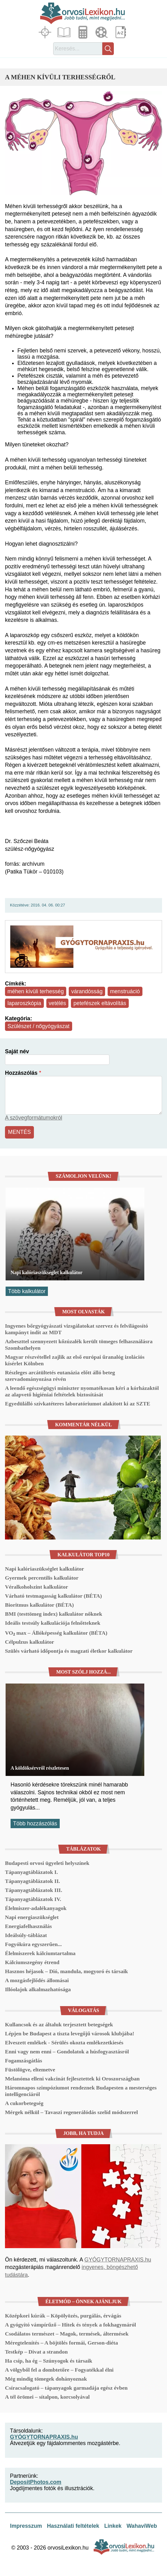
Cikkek (64, 32)
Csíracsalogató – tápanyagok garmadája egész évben (66, 2388)
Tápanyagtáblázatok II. (32, 1881)
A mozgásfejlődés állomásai (37, 1980)
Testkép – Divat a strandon (36, 2352)
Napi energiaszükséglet (32, 1917)
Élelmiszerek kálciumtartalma (40, 1953)
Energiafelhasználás (28, 1926)
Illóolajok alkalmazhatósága (38, 1989)
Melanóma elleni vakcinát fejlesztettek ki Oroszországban (72, 2078)
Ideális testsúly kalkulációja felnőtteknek (52, 1623)
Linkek (113, 2526)
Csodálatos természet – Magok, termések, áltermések (66, 2334)
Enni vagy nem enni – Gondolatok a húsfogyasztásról (67, 2051)
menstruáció (125, 991)
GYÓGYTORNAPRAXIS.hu (117, 2260)
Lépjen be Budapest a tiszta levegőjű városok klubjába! (69, 2033)
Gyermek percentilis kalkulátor (41, 1578)
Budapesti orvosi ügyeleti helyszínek (47, 1863)
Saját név (17, 1051)
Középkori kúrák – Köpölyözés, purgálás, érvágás (63, 2316)
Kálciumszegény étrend (32, 1962)
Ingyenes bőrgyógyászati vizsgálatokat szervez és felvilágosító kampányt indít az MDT (76, 1329)
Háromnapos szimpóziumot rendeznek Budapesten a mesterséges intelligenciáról (81, 2091)
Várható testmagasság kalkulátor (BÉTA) (53, 1596)
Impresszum (26, 2526)
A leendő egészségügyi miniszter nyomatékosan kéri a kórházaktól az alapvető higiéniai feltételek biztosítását (82, 1391)
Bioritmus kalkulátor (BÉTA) (39, 1605)
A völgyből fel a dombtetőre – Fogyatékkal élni (59, 2370)
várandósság (87, 991)
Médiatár (102, 32)
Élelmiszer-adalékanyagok (36, 1908)
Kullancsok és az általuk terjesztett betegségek (59, 2024)
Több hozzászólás (35, 1823)
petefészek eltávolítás (99, 1003)
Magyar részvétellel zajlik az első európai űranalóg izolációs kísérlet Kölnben (75, 1360)
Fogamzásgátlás (23, 2060)
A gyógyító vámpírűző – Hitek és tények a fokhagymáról (70, 2325)
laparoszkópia (24, 1003)
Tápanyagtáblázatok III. (33, 1890)
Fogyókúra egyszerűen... (33, 1944)
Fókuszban (45, 32)
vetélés (57, 1003)
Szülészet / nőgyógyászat (38, 1026)
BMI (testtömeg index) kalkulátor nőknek (53, 1614)
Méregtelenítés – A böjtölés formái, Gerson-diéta (61, 2343)
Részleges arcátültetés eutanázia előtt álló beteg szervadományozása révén (60, 1375)
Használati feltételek (73, 2526)
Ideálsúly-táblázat (26, 1935)
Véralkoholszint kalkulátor (36, 1587)
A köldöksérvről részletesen (40, 1768)
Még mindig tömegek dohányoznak (46, 2379)
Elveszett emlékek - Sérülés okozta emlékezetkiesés (64, 2042)
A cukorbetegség (24, 2103)
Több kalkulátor (26, 1291)
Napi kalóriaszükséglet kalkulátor (46, 1272)
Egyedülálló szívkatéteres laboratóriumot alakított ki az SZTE (77, 1403)
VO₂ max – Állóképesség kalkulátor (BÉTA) (56, 1633)
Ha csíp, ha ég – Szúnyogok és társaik (48, 2361)
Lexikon (121, 32)
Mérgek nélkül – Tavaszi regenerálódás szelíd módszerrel (71, 2112)
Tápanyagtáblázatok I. (31, 1872)
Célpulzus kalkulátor (29, 1642)
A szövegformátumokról (33, 1118)
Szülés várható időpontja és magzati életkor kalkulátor (68, 1651)
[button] (83, 143)
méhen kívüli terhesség (35, 991)
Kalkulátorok (83, 32)
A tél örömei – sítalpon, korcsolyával (47, 2397)
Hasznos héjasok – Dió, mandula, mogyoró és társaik (66, 1971)
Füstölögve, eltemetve (30, 2069)
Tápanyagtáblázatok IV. (33, 1899)
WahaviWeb (142, 2526)
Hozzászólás (21, 1073)
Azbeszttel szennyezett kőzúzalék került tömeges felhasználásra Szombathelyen (78, 1344)
